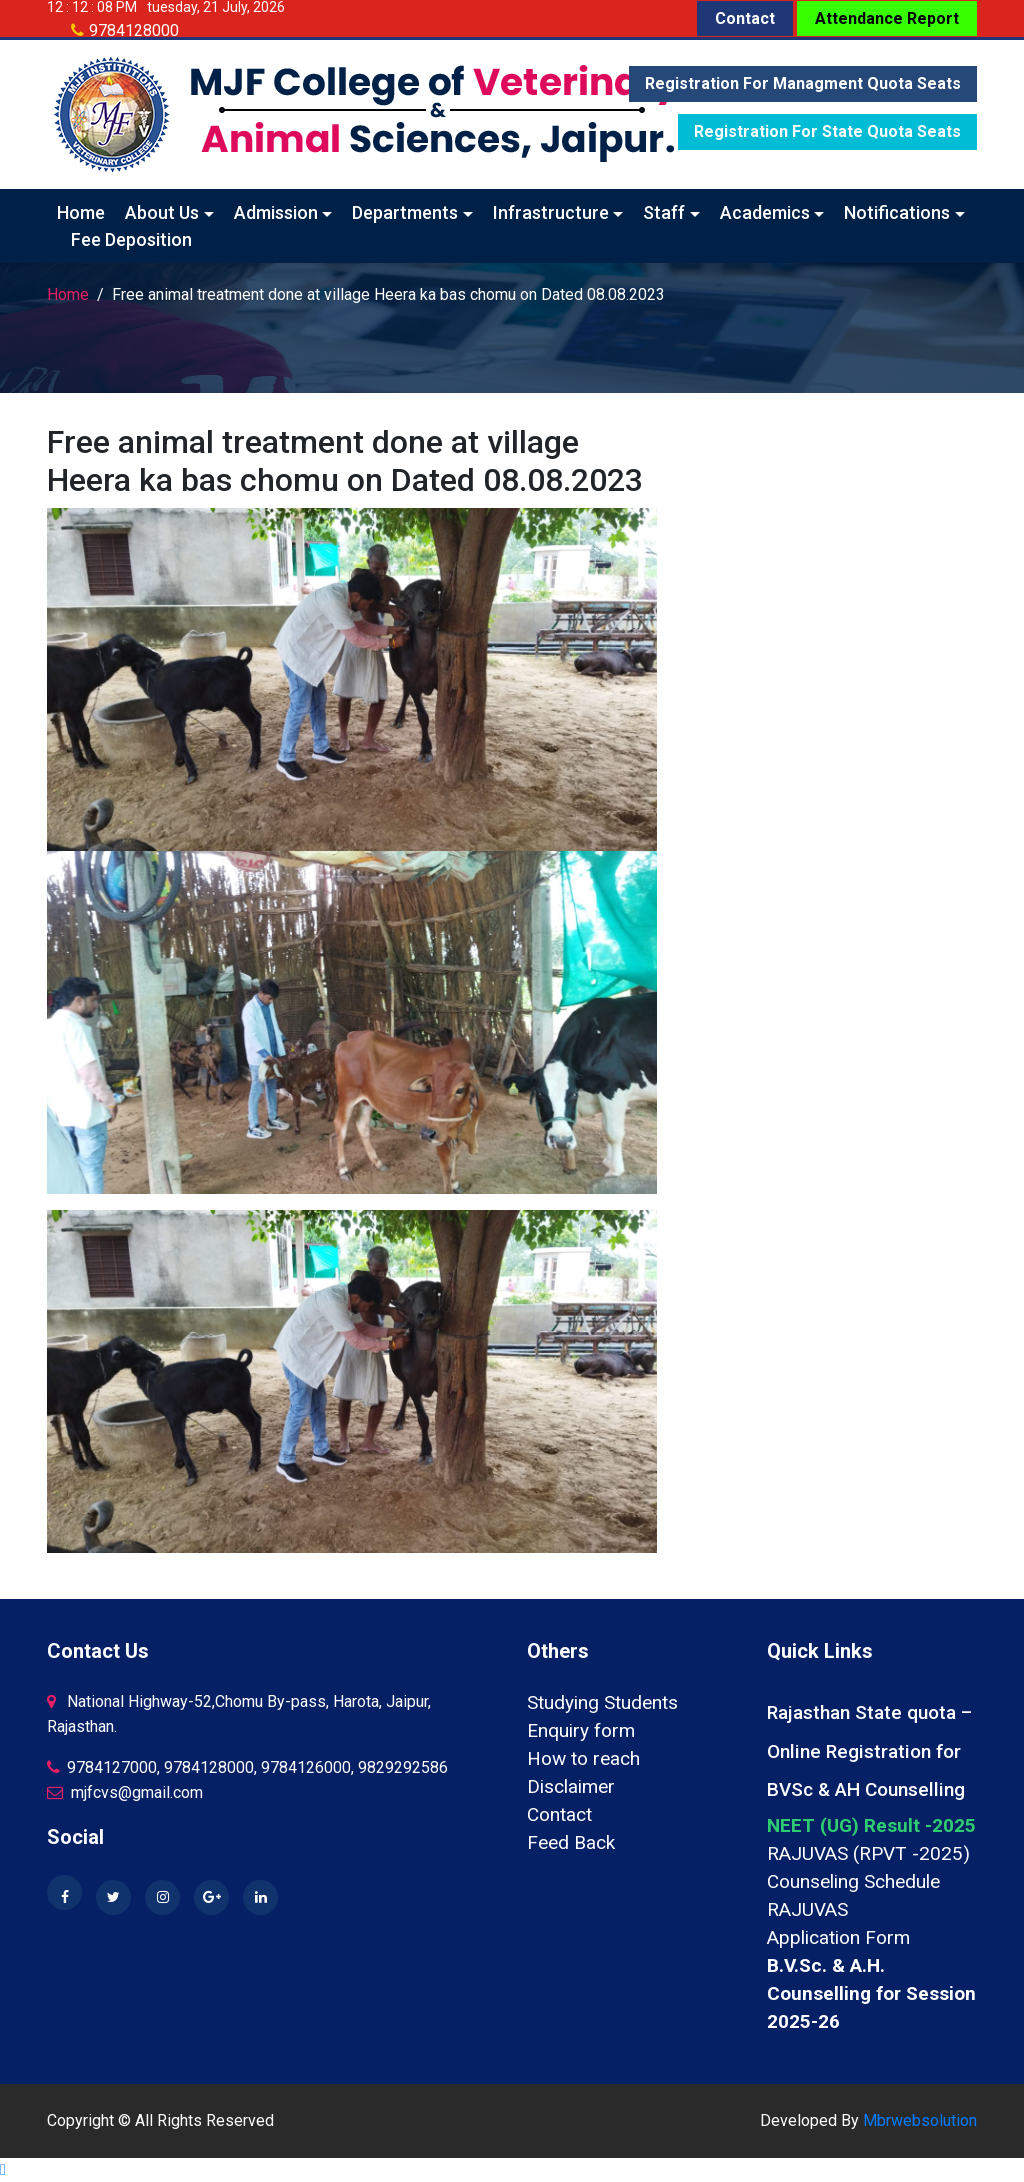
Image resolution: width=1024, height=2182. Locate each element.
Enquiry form (581, 1730)
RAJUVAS (807, 1909)
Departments (405, 212)
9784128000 (134, 30)
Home (81, 212)
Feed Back (571, 1842)
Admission (276, 212)
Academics (765, 212)
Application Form (838, 1937)
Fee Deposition (131, 239)
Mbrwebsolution (920, 2120)
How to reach (583, 1758)
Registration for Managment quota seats (803, 83)
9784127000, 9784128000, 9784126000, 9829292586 (247, 1767)
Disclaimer (571, 1786)
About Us (162, 212)
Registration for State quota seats (827, 131)
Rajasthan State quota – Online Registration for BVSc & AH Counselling (869, 1751)
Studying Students (602, 1702)
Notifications (897, 212)
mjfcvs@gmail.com (125, 1792)
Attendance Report (887, 18)
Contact (745, 18)
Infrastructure (551, 212)
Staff (664, 212)
